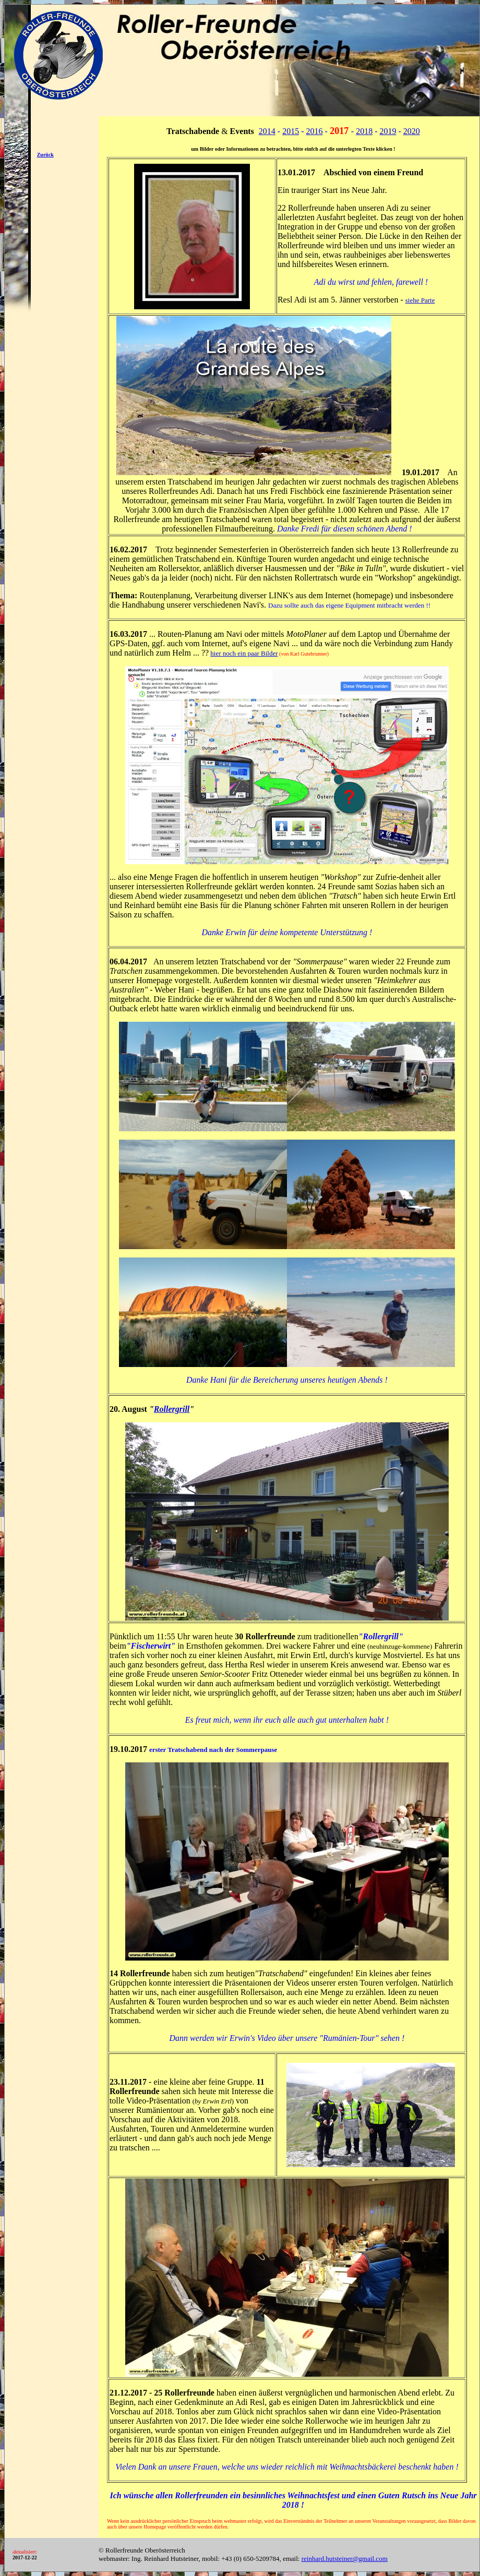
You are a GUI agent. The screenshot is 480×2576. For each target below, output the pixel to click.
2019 (387, 131)
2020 (411, 131)
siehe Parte (420, 300)
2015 (290, 131)
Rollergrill (171, 1409)
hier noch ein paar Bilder (244, 653)
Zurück (45, 155)
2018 (364, 131)
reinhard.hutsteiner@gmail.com (345, 2558)
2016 (314, 131)
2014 (267, 131)
